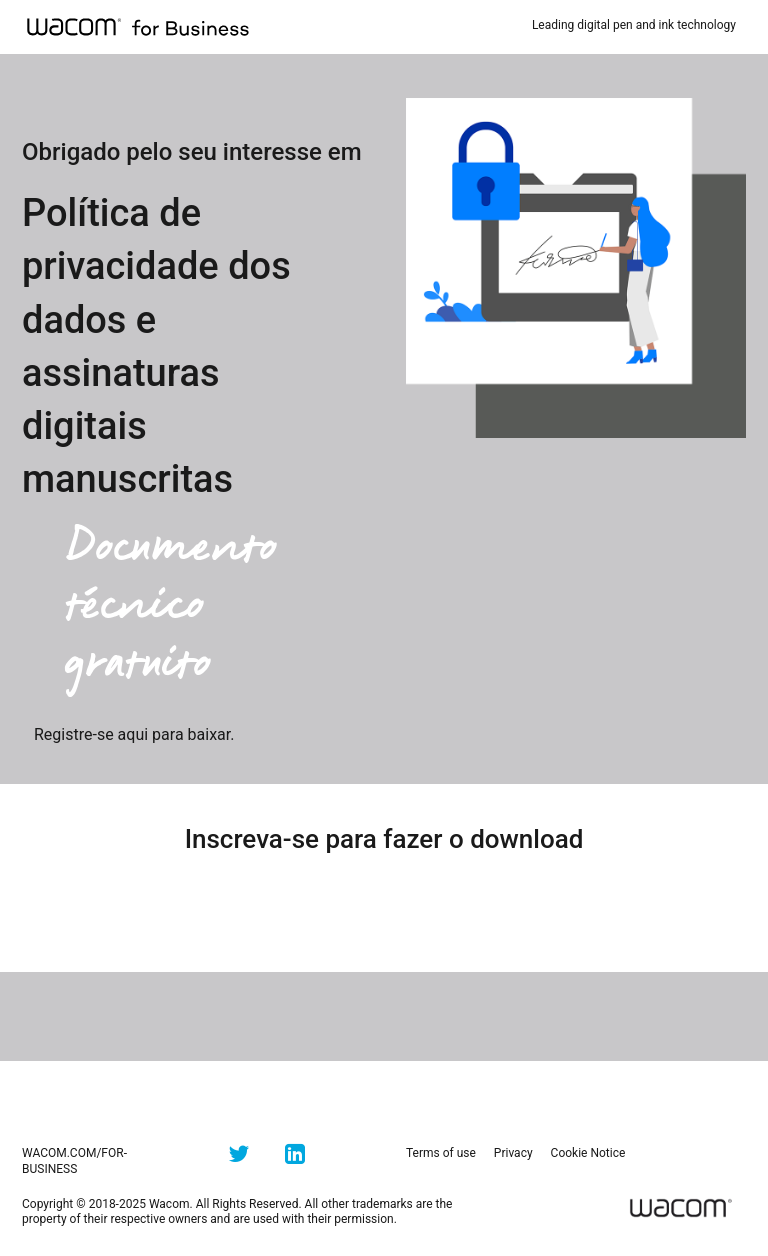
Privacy (513, 1153)
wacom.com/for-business (74, 1161)
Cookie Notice (588, 1153)
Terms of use (441, 1153)
